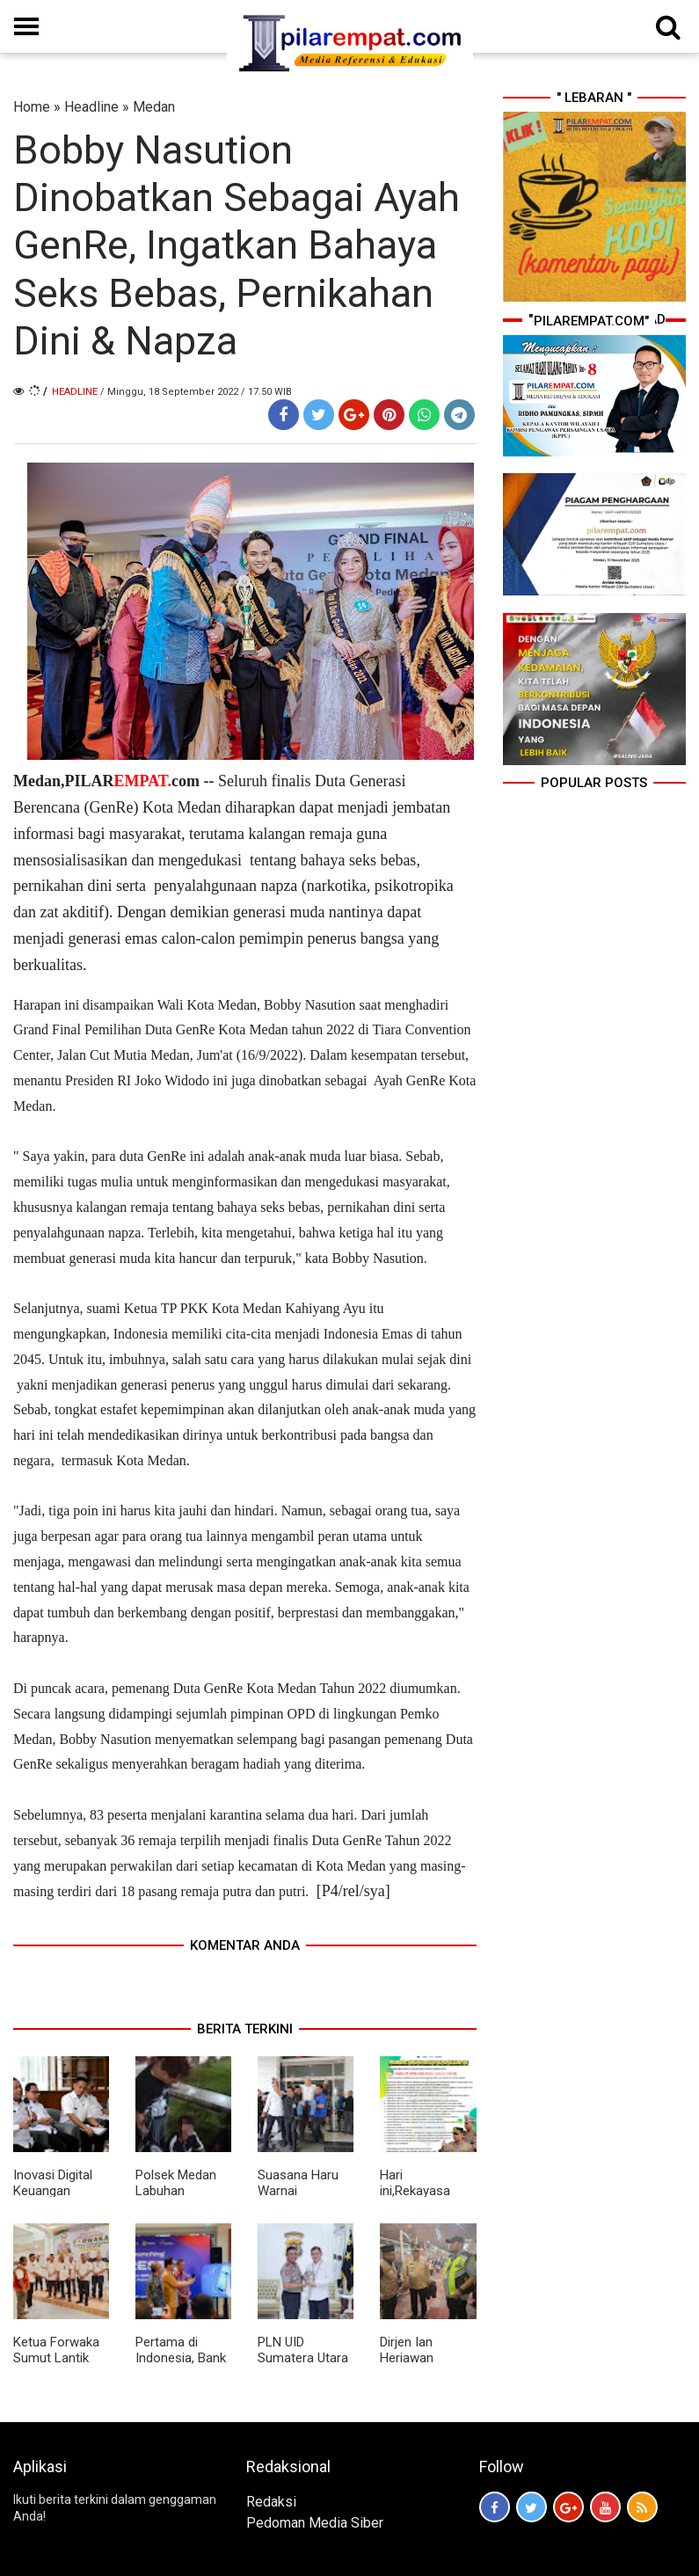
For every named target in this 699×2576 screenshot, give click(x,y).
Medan (154, 107)
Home (31, 107)
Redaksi (271, 2501)
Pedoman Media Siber (314, 2522)
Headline (91, 107)
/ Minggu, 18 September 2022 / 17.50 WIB (196, 392)
